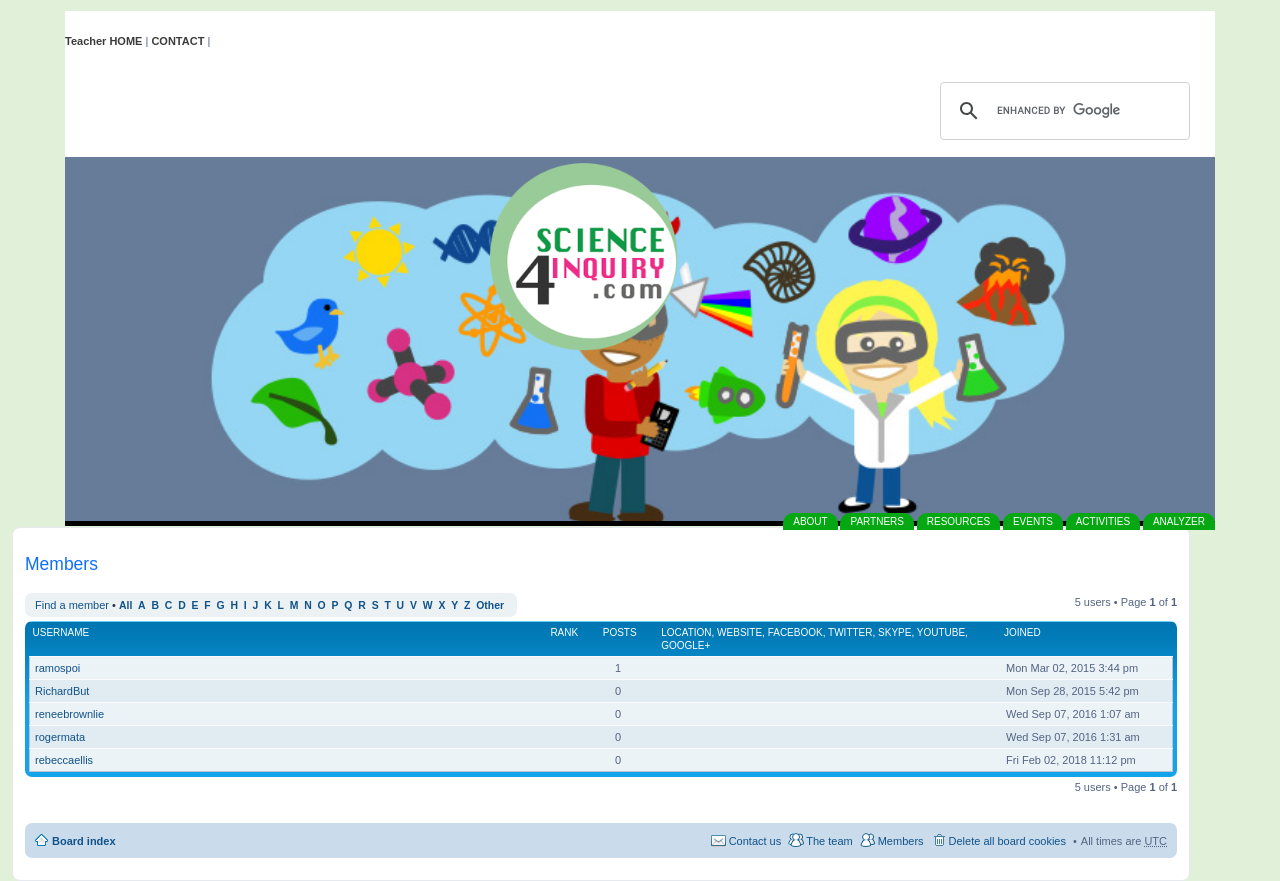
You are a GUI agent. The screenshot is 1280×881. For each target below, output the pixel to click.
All (125, 605)
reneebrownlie (69, 714)
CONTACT (177, 41)
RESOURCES (958, 521)
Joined (1022, 632)
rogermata (60, 737)
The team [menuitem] (829, 841)
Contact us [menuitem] (755, 841)
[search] (1062, 111)
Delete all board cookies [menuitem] (1007, 841)
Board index (84, 841)
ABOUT (810, 521)
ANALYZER (1179, 521)
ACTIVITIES (1103, 521)
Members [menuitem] (901, 841)
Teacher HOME (103, 41)
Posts (620, 632)
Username (61, 632)
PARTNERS (877, 521)
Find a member (72, 605)
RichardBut (62, 691)
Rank (564, 632)
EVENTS (1033, 521)
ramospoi (57, 668)
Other (490, 605)
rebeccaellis (64, 760)
